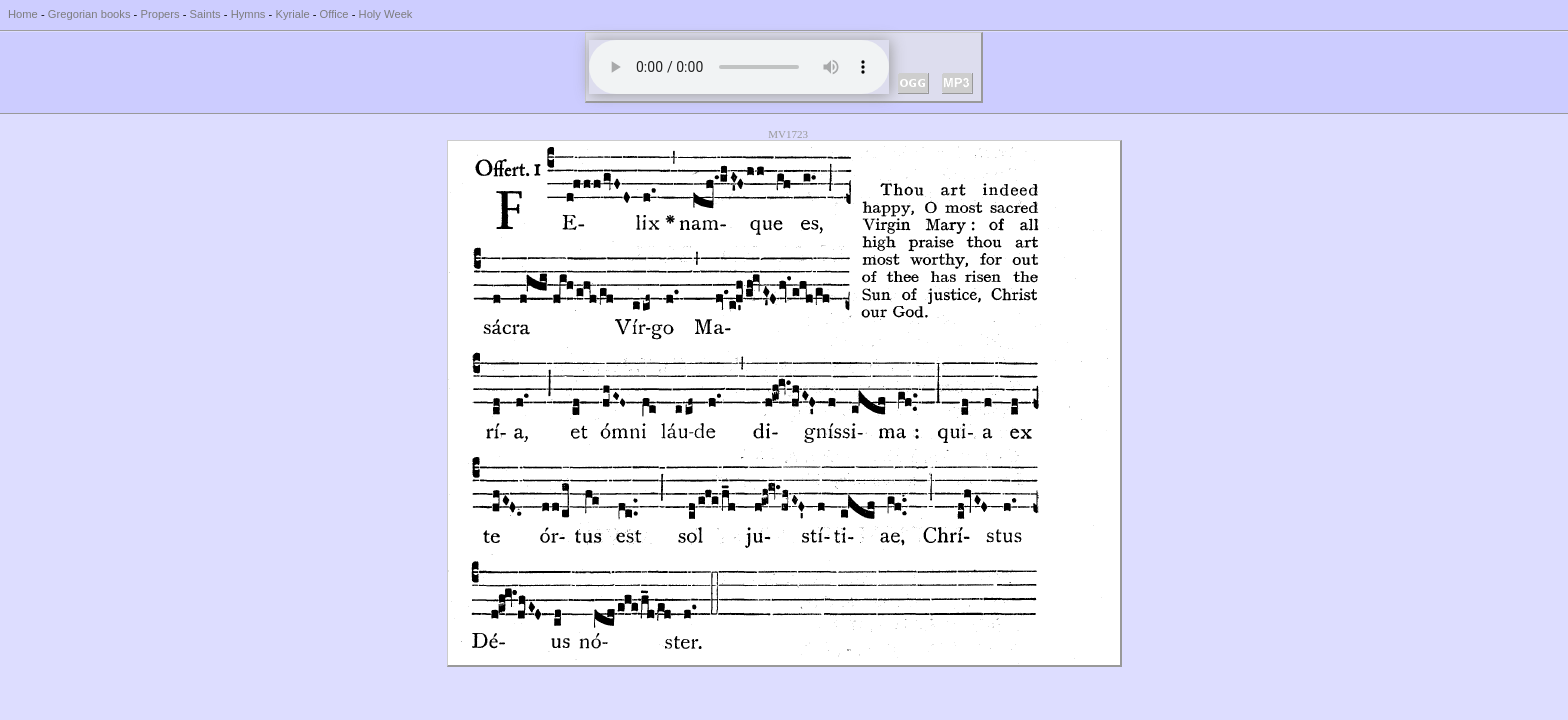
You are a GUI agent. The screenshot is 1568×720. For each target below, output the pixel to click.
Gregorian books (89, 14)
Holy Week (386, 14)
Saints (205, 14)
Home (23, 14)
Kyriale (292, 14)
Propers (159, 14)
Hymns (248, 14)
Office (334, 14)
